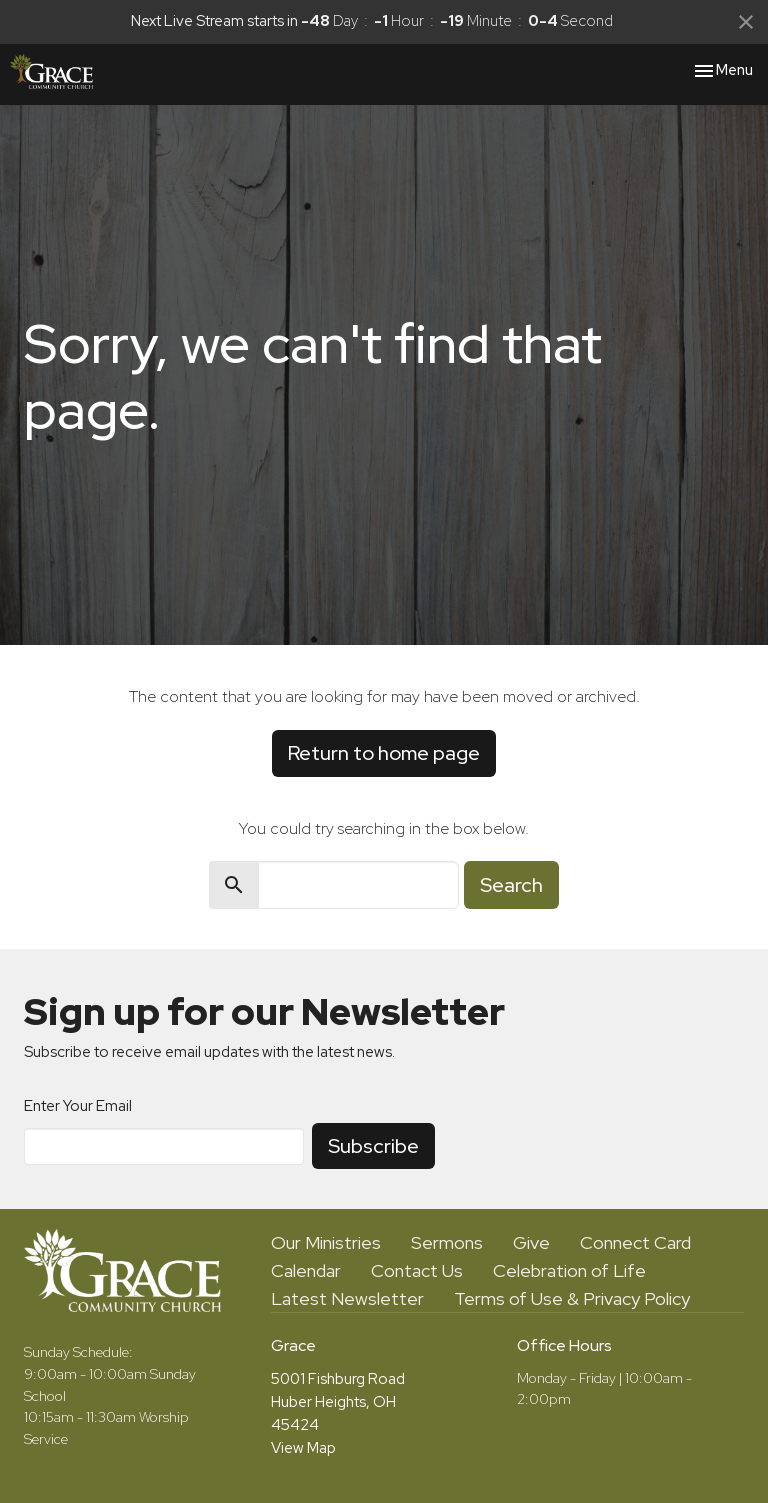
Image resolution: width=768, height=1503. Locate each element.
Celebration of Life (569, 1270)
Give (531, 1242)
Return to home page (384, 753)
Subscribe (373, 1146)
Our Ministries (326, 1242)
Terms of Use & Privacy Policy (572, 1298)
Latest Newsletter (347, 1298)
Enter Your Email (78, 1106)
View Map (303, 1448)
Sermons (447, 1242)
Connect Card (635, 1242)
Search (511, 885)
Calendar (306, 1270)
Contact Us (417, 1270)
